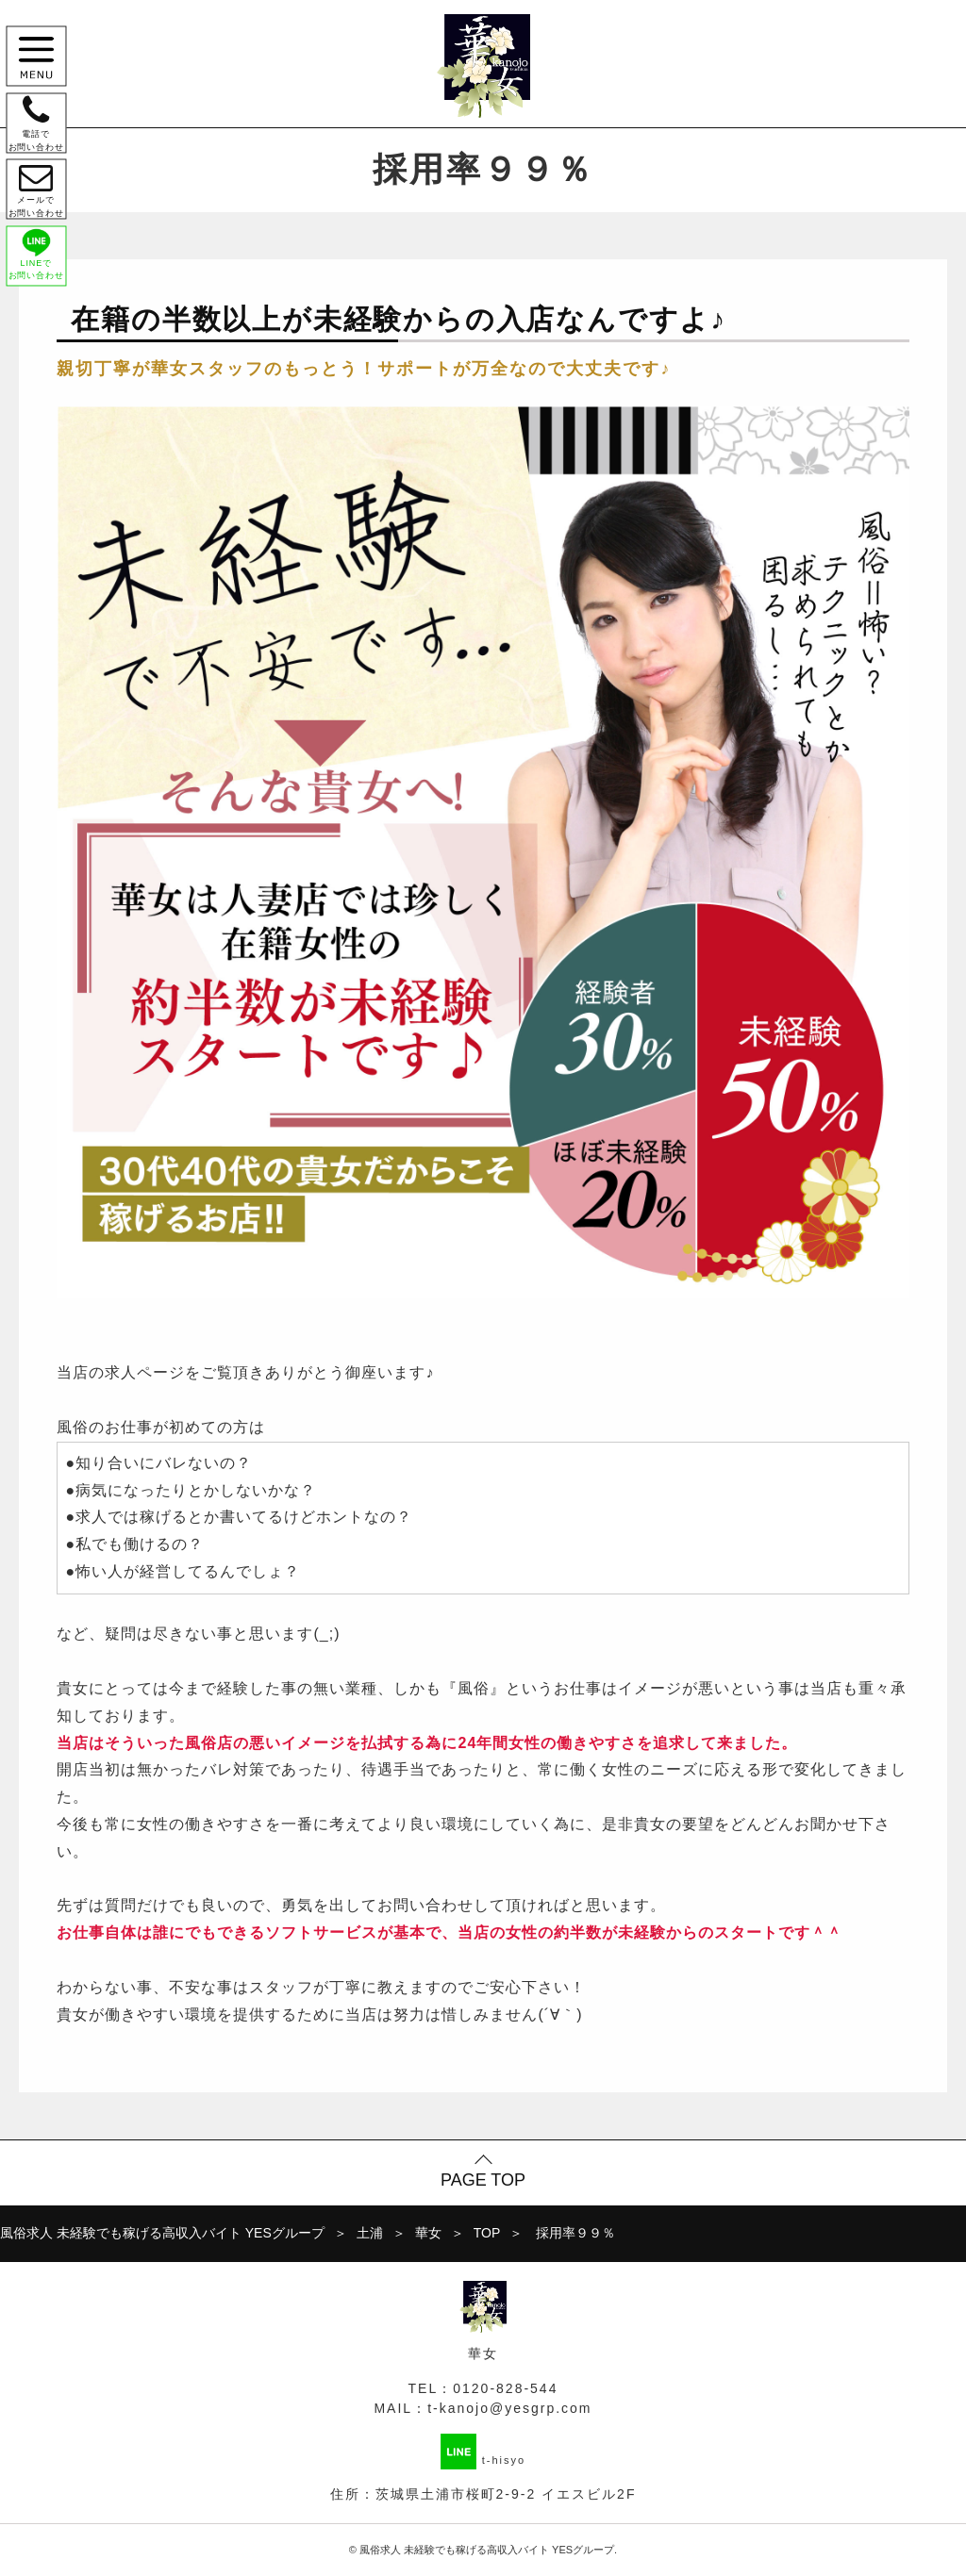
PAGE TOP (483, 2180)
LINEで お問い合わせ (39, 274)
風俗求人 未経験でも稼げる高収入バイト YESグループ (486, 2549)
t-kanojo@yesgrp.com (509, 2408)
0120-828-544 (505, 2388)
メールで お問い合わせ (39, 203)
